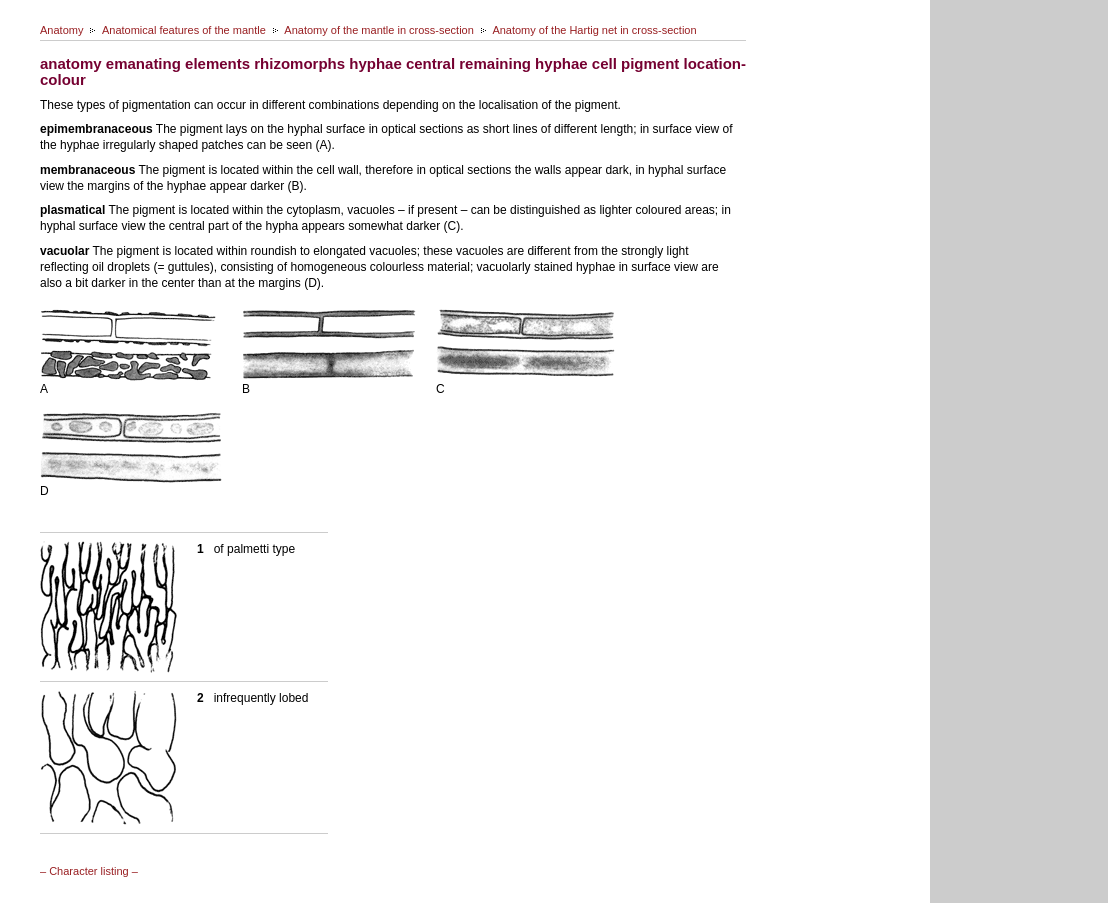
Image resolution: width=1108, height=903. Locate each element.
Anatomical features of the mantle (184, 30)
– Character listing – (89, 871)
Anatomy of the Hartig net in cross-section (594, 30)
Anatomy (61, 30)
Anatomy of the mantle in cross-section (379, 30)
